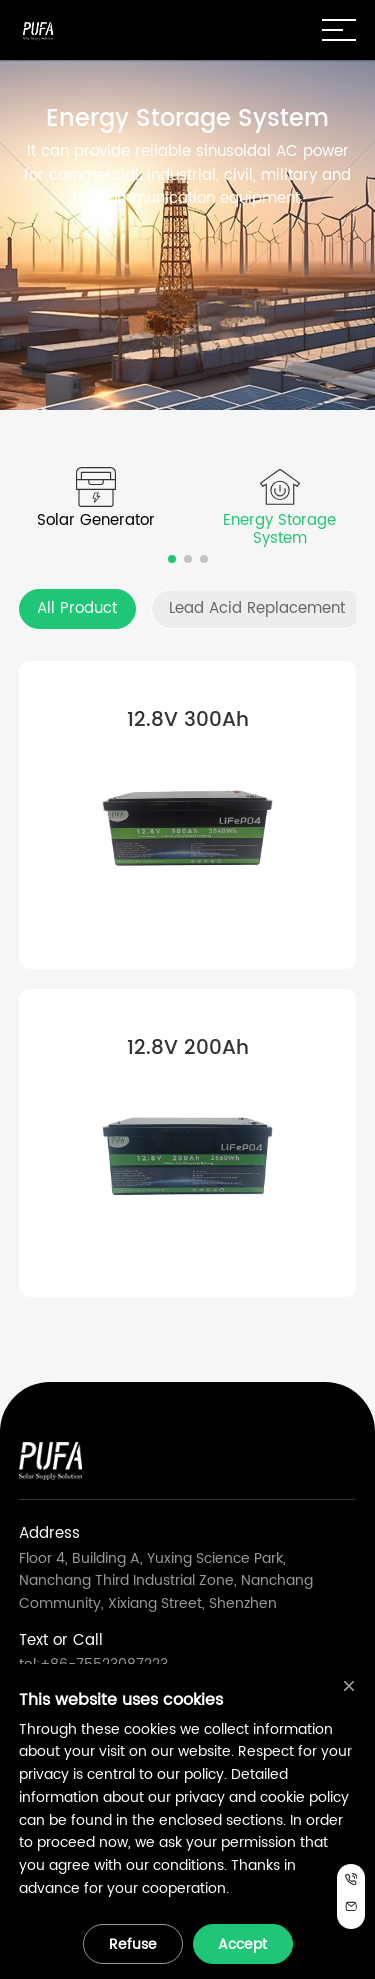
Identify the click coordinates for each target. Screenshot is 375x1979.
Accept (242, 1944)
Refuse (133, 1944)
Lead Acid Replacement (257, 608)
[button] (172, 559)
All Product (77, 608)
